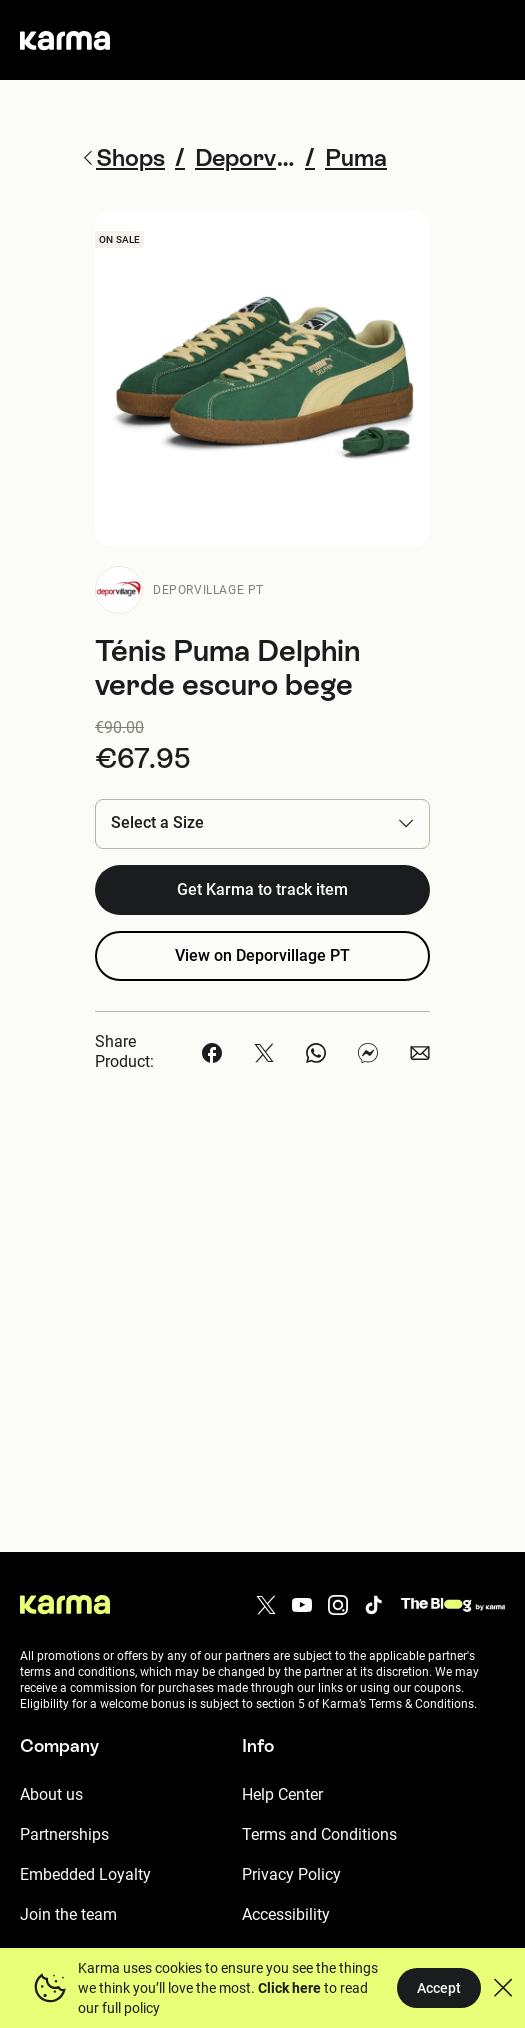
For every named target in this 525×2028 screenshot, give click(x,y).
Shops (122, 157)
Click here (289, 1988)
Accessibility (286, 1914)
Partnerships (64, 1834)
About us (51, 1794)
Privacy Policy (291, 1874)
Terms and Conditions (319, 1834)
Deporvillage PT (208, 590)
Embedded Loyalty (85, 1874)
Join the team (68, 1914)
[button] (262, 823)
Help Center (282, 1794)
